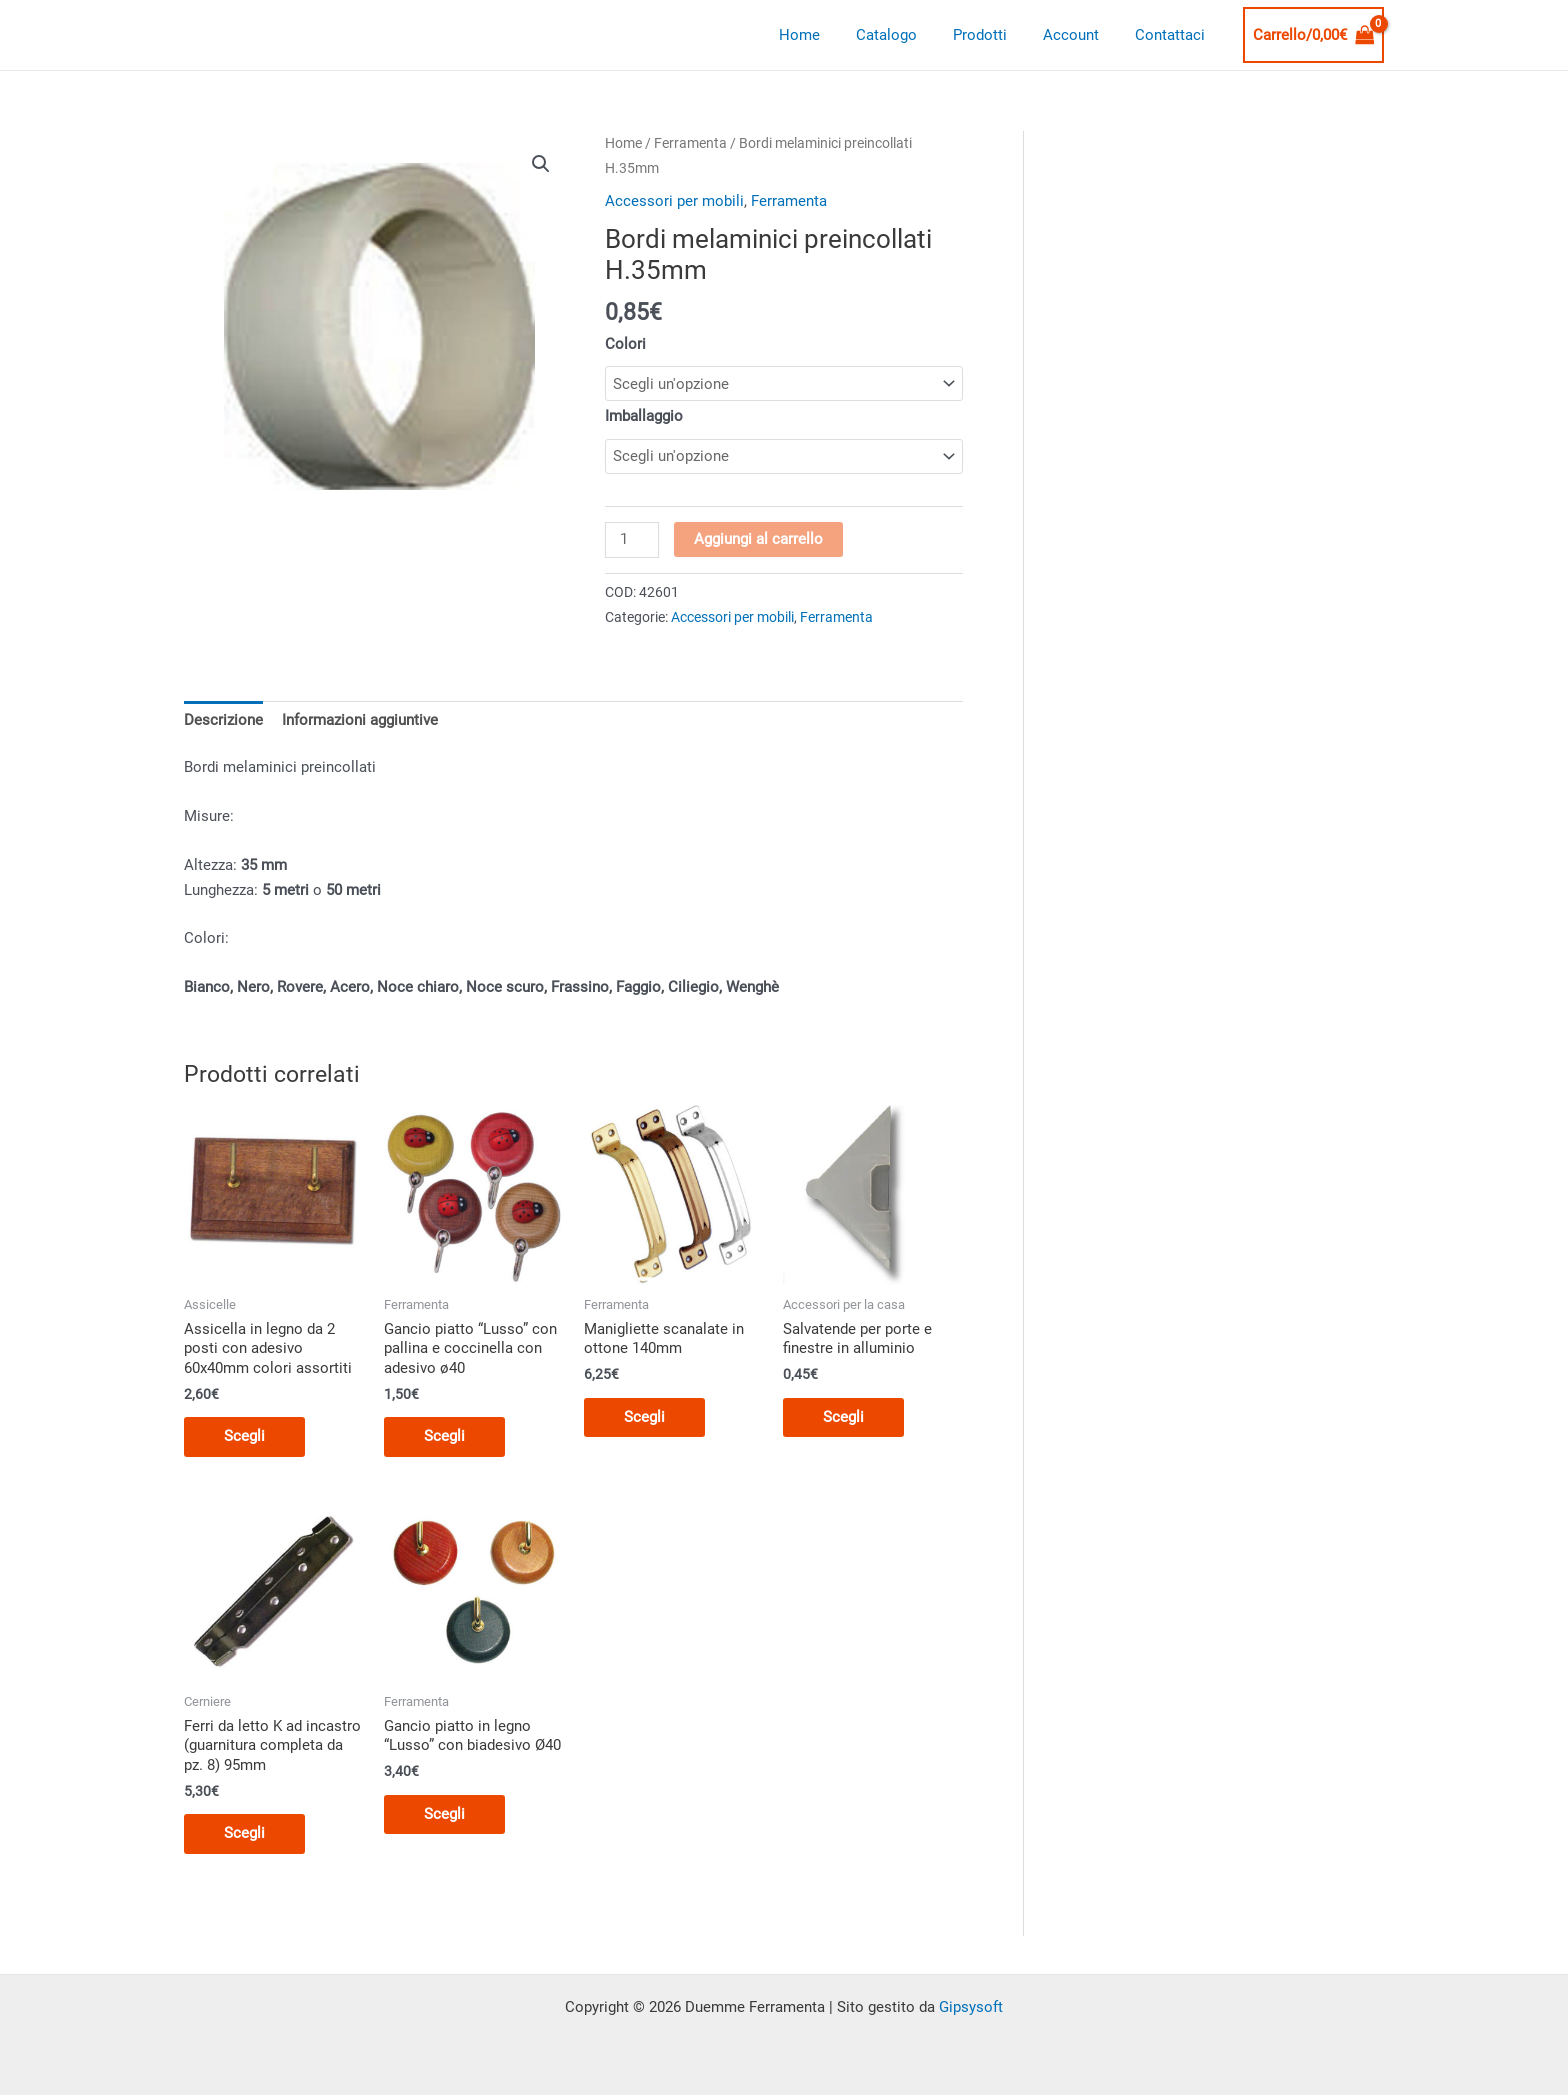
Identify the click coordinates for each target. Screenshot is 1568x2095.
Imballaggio (644, 416)
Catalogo (907, 35)
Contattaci (1173, 35)
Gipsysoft (971, 2007)
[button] (541, 164)
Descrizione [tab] (223, 720)
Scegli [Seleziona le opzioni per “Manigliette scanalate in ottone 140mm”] (644, 1417)
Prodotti (995, 35)
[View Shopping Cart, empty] (1314, 35)
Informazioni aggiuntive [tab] (360, 720)
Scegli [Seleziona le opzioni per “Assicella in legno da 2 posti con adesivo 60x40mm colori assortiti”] (244, 1436)
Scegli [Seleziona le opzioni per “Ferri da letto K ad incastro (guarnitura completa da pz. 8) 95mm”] (244, 1833)
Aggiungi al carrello (758, 539)
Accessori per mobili (674, 201)
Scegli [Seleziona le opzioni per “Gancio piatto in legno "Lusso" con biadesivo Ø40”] (444, 1814)
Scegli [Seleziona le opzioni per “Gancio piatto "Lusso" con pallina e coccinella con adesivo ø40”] (444, 1436)
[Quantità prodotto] (632, 540)
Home (826, 35)
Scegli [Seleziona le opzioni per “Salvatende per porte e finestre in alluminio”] (843, 1417)
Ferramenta (690, 143)
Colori (625, 344)
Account (1080, 35)
